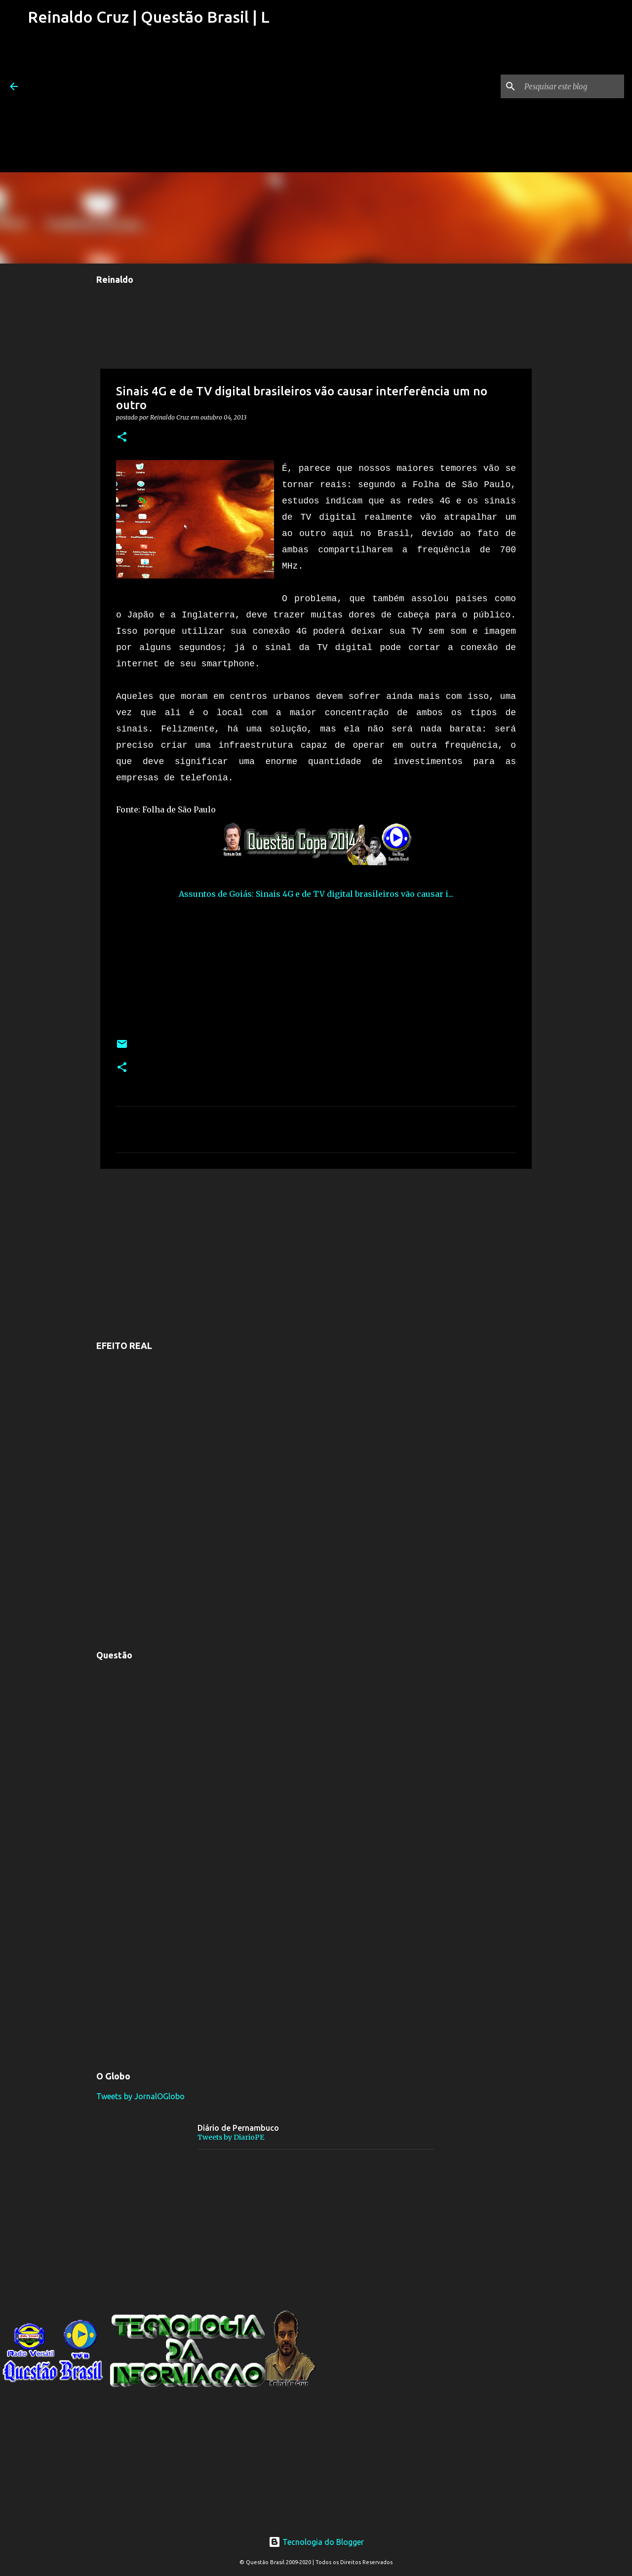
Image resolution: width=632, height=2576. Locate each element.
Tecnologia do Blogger (316, 2542)
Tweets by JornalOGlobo (140, 2096)
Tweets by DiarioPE (231, 2137)
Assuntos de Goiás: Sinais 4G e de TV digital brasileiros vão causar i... (316, 894)
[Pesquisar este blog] (572, 86)
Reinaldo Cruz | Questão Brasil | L (149, 17)
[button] (122, 437)
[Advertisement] (149, 103)
